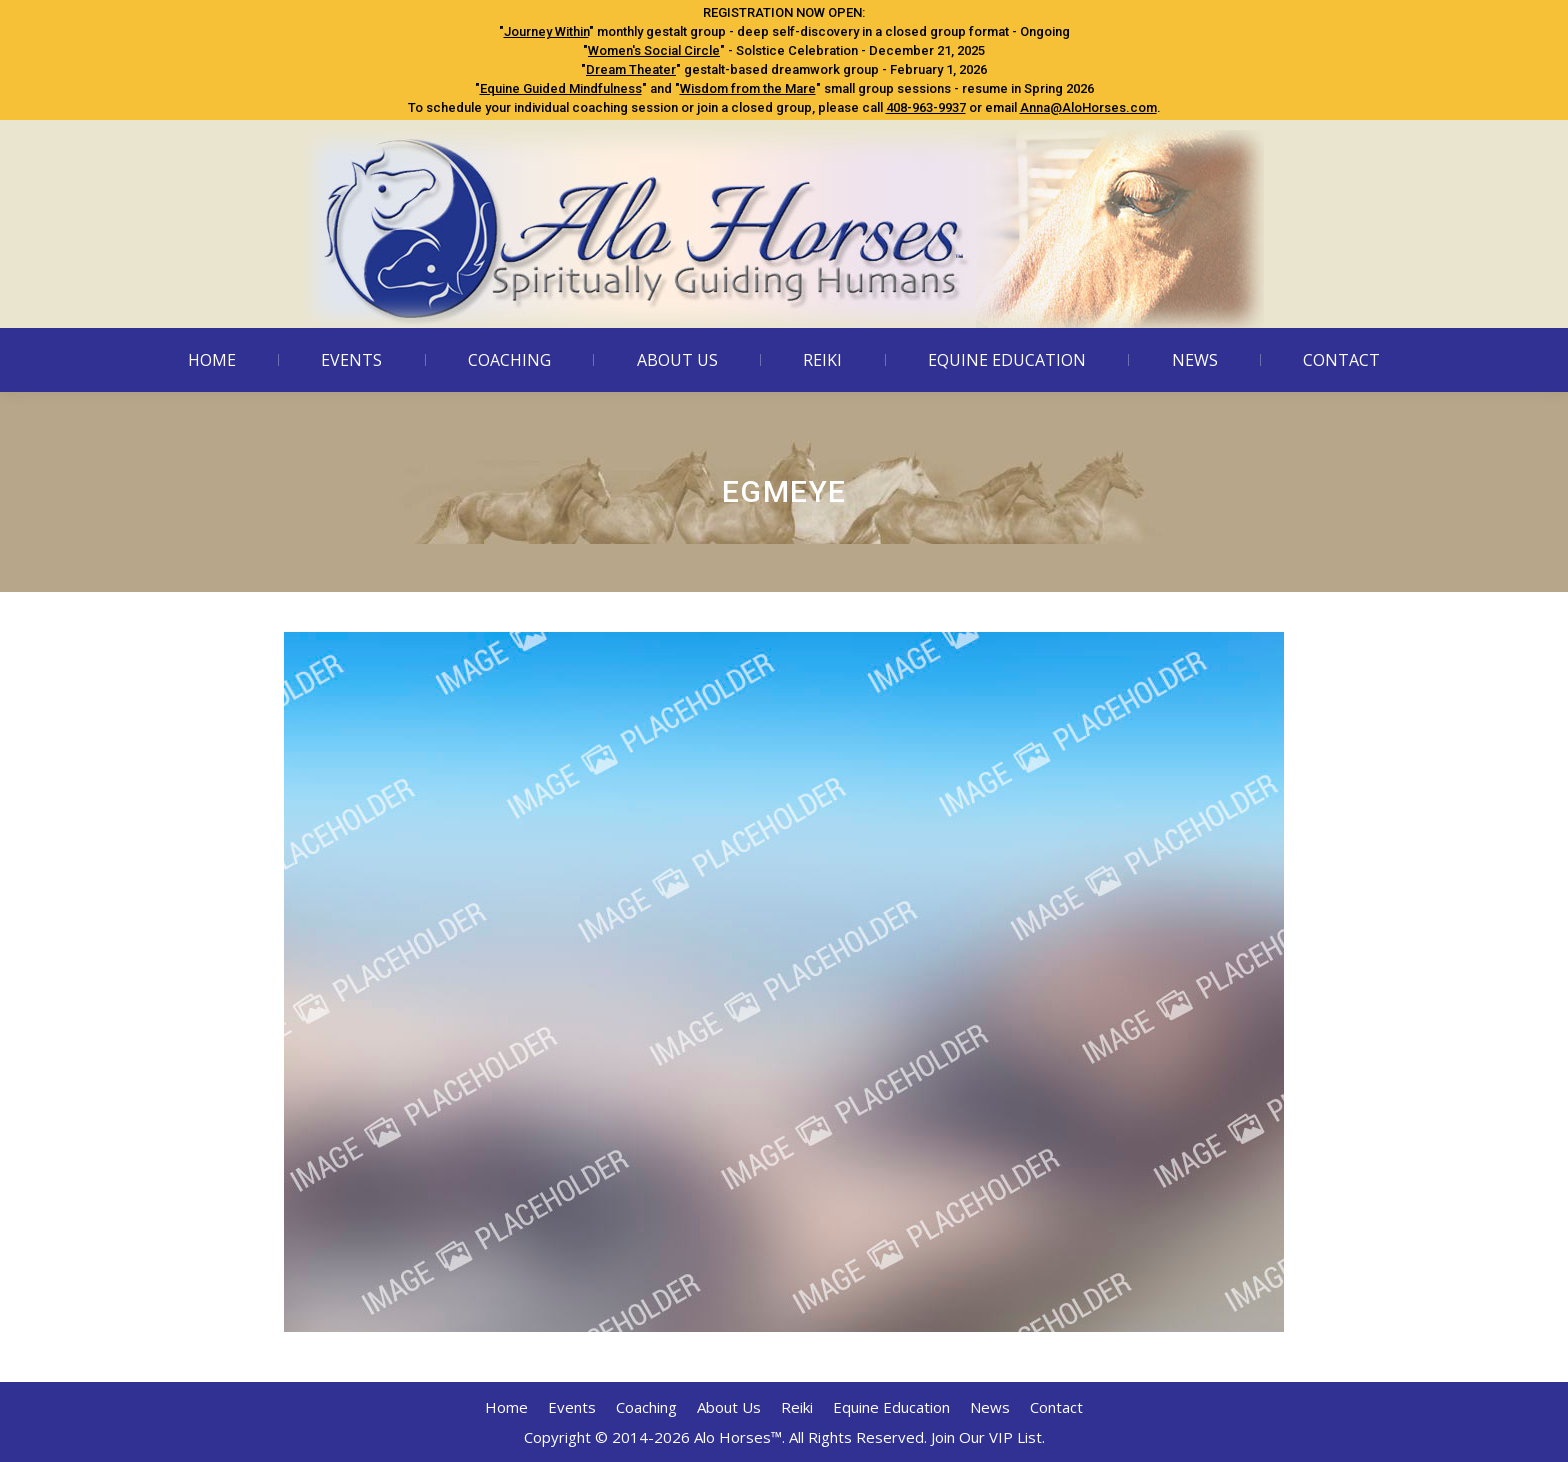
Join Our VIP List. (988, 1437)
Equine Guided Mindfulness (561, 88)
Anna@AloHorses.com (1088, 107)
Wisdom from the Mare (748, 88)
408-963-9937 (926, 107)
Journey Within (546, 31)
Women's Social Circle (654, 50)
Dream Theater (631, 69)
